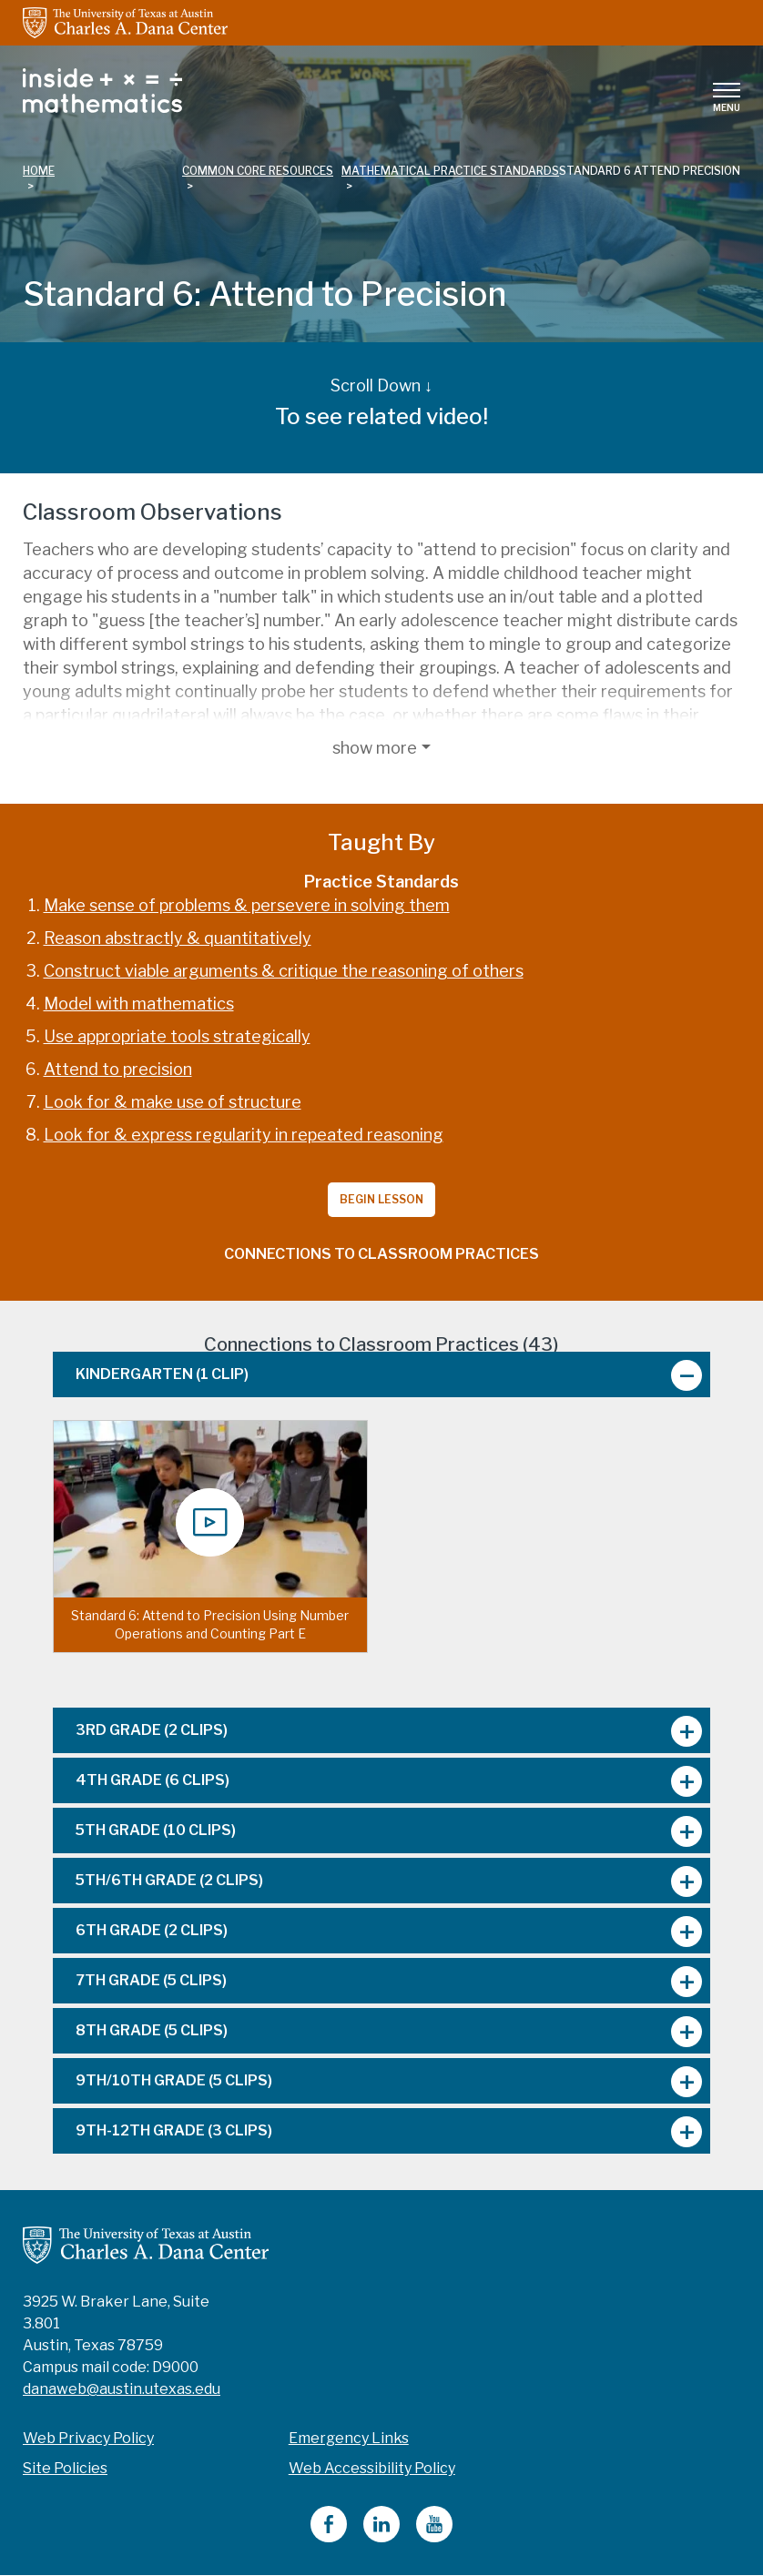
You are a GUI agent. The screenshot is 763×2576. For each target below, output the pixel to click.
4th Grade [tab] (152, 1780)
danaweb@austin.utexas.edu (121, 2389)
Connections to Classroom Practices (381, 1254)
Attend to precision (118, 1069)
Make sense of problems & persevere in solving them (247, 905)
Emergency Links (349, 2438)
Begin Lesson (381, 1199)
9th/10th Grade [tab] (174, 2080)
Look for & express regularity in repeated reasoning (243, 1134)
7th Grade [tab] (151, 1980)
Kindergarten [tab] (162, 1374)
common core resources (257, 170)
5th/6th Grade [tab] (169, 1880)
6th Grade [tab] (152, 1930)
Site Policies (65, 2468)
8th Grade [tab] (152, 2030)
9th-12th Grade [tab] (174, 2130)
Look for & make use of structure (172, 1101)
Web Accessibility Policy (372, 2468)
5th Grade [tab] (156, 1830)
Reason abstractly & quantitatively (177, 938)
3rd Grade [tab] (152, 1730)
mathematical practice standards (450, 170)
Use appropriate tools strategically (177, 1036)
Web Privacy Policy (88, 2438)
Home (39, 170)
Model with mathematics (139, 1003)
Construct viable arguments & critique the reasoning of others (284, 970)
